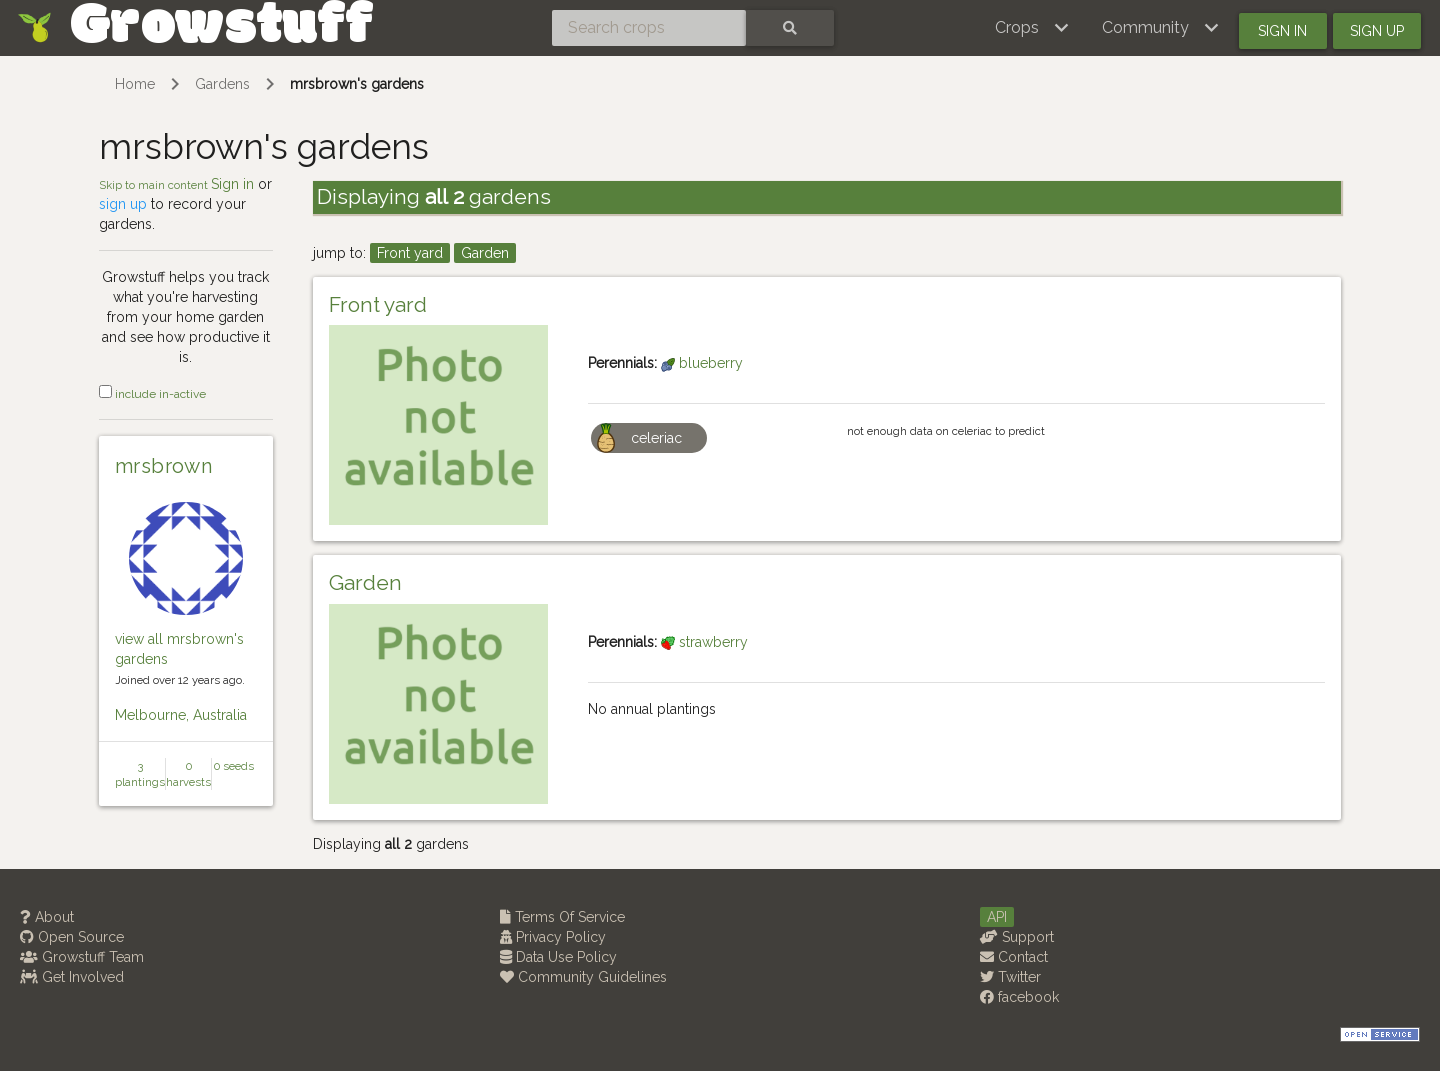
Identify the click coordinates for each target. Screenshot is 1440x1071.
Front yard (410, 253)
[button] (1032, 28)
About (47, 917)
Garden (485, 253)
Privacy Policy (553, 937)
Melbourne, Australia (181, 715)
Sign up (1377, 31)
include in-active (152, 394)
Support (1017, 937)
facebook (1019, 997)
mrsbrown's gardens (357, 84)
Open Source (72, 937)
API (997, 917)
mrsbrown (164, 466)
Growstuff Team (82, 957)
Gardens (222, 84)
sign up (123, 204)
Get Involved (72, 977)
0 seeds (234, 766)
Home (135, 84)
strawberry (704, 642)
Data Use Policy (558, 957)
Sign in (1282, 31)
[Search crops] (649, 28)
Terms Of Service (562, 917)
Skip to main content (155, 185)
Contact (1014, 957)
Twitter (1010, 977)
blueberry (702, 363)
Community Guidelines (583, 977)
